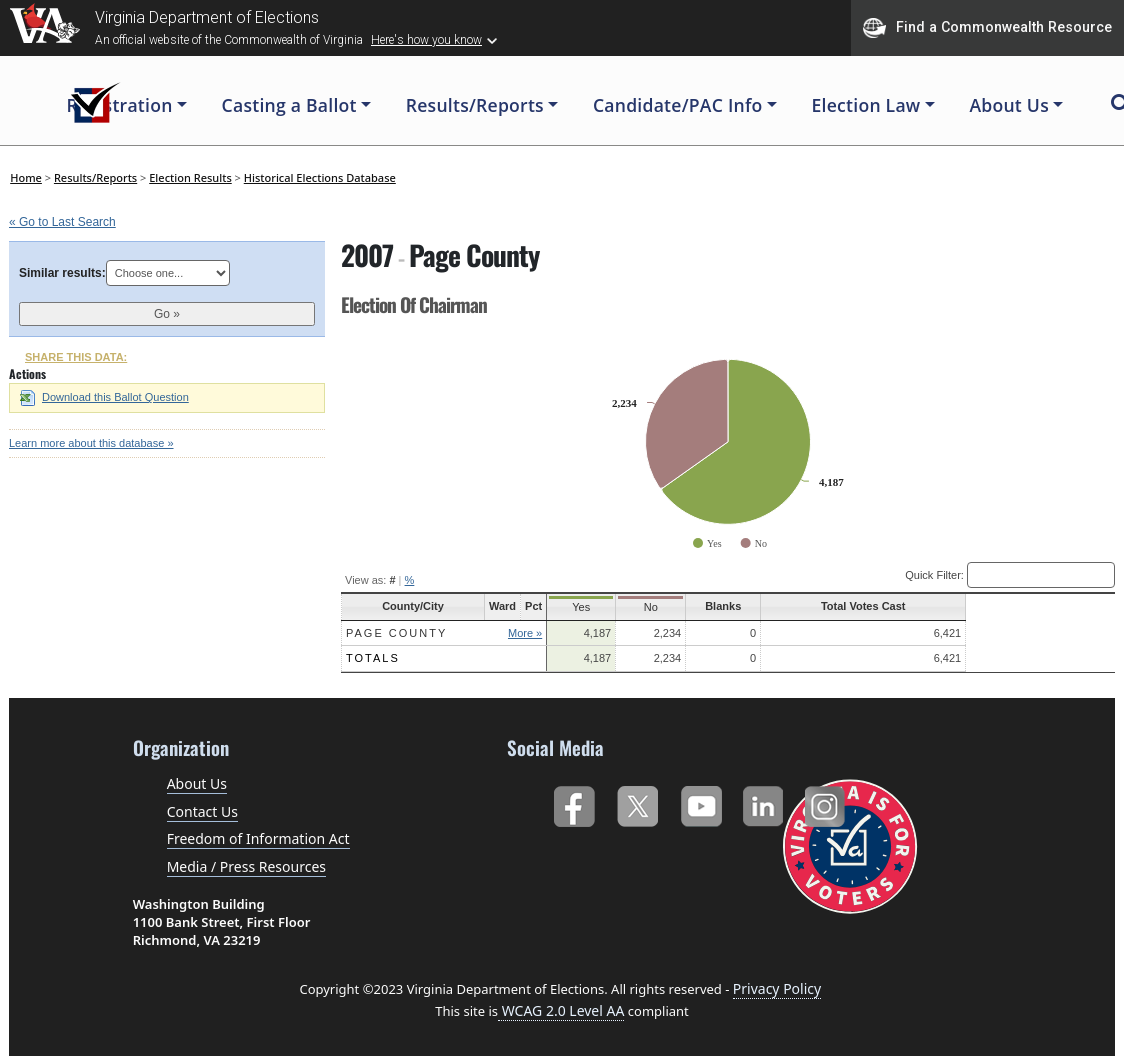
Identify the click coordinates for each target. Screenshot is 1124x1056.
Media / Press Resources (246, 865)
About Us (197, 782)
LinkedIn (763, 801)
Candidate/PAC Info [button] (678, 105)
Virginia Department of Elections (207, 17)
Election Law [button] (866, 105)
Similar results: (62, 273)
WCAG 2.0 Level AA (561, 1009)
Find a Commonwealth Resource (987, 28)
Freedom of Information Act (258, 837)
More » (581, 633)
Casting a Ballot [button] (289, 105)
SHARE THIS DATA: (76, 357)
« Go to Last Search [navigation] (62, 222)
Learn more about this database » (91, 443)
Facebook (573, 801)
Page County (396, 633)
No (731, 607)
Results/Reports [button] (475, 105)
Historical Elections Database (320, 177)
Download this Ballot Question (104, 397)
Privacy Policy (777, 987)
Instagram (827, 801)
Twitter (637, 801)
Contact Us (202, 810)
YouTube (700, 801)
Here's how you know (426, 40)
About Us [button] (1009, 105)
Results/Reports (95, 177)
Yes (646, 607)
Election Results (190, 177)
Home (26, 177)
